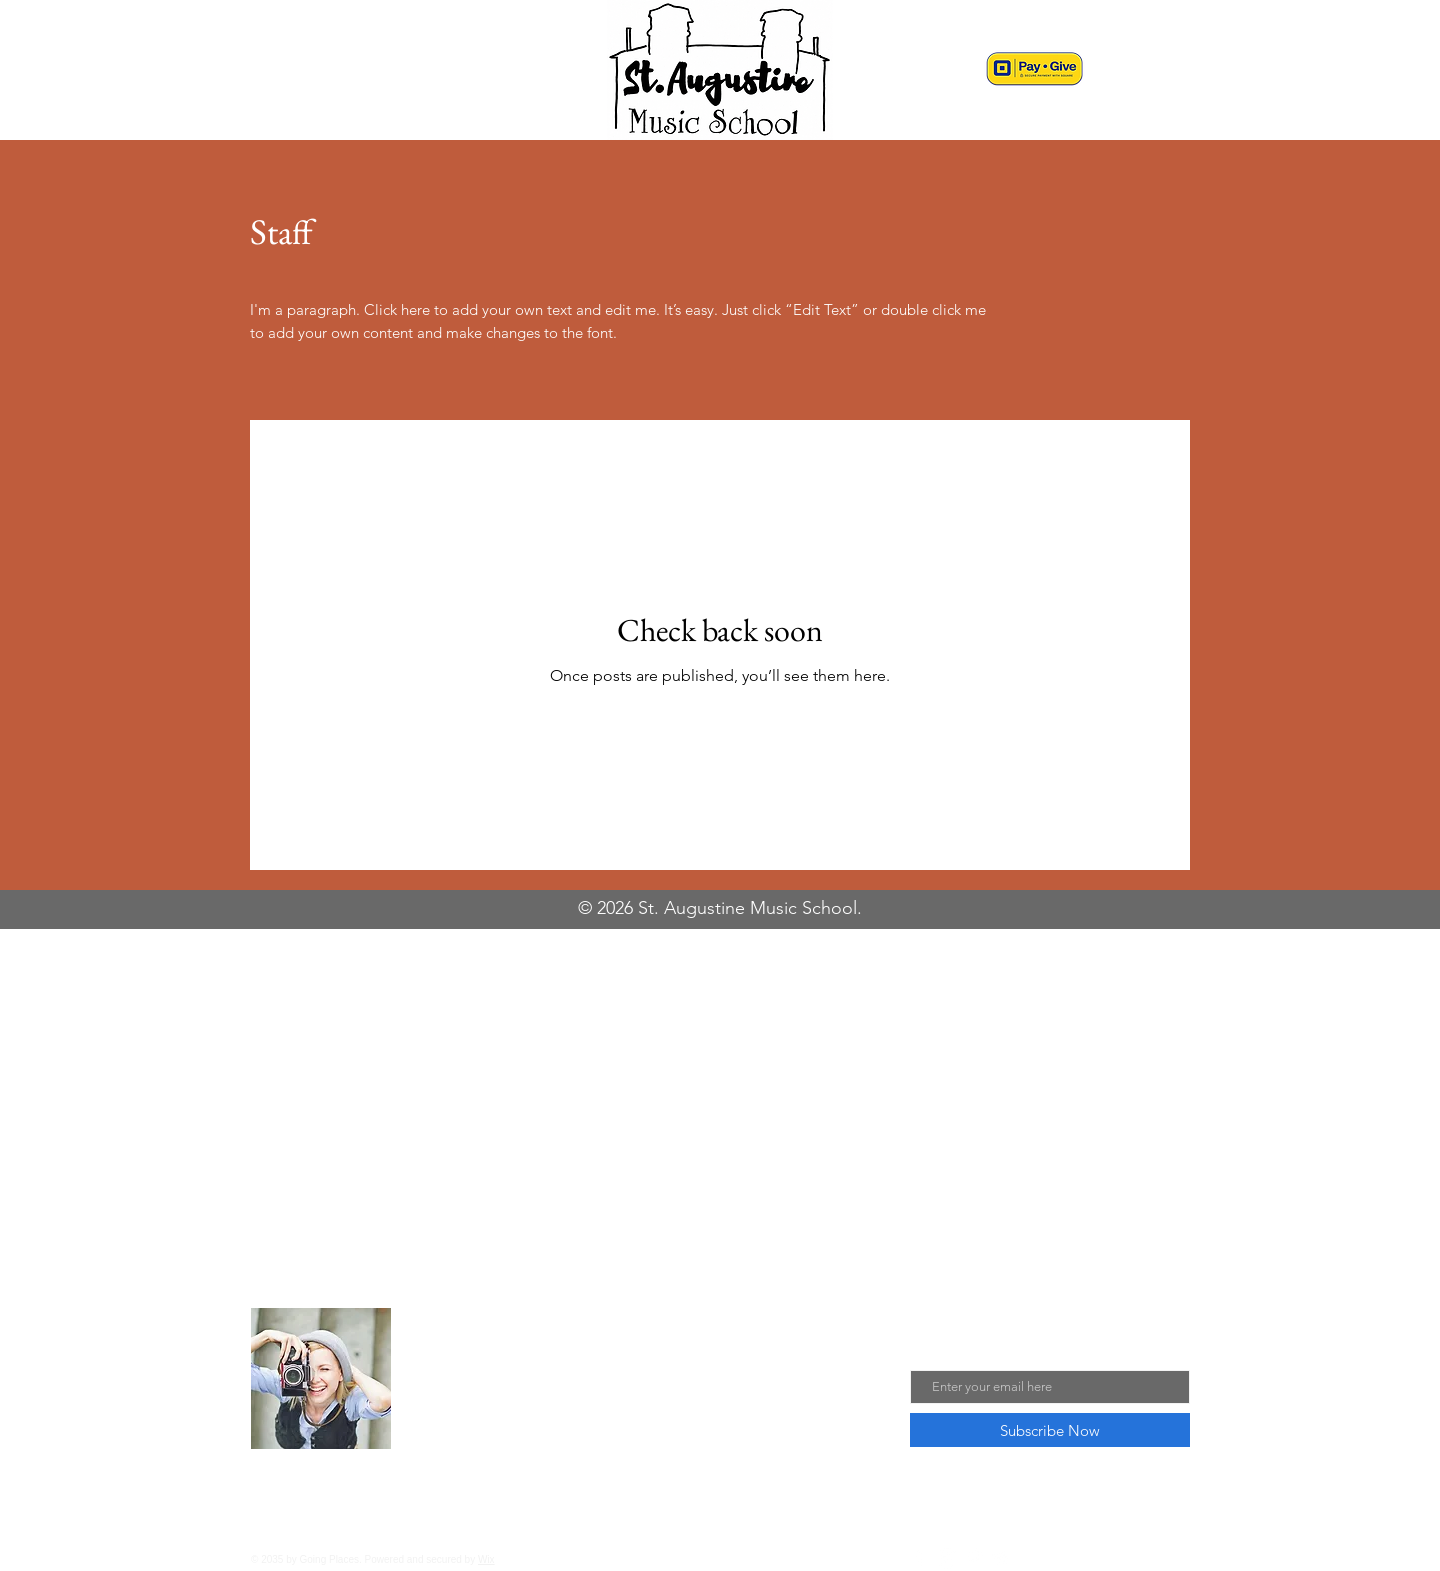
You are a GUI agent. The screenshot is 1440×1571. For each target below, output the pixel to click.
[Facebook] (920, 1558)
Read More (456, 1455)
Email (929, 1353)
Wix (486, 1559)
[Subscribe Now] (1050, 1430)
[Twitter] (1001, 1558)
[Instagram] (947, 1558)
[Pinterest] (974, 1558)
